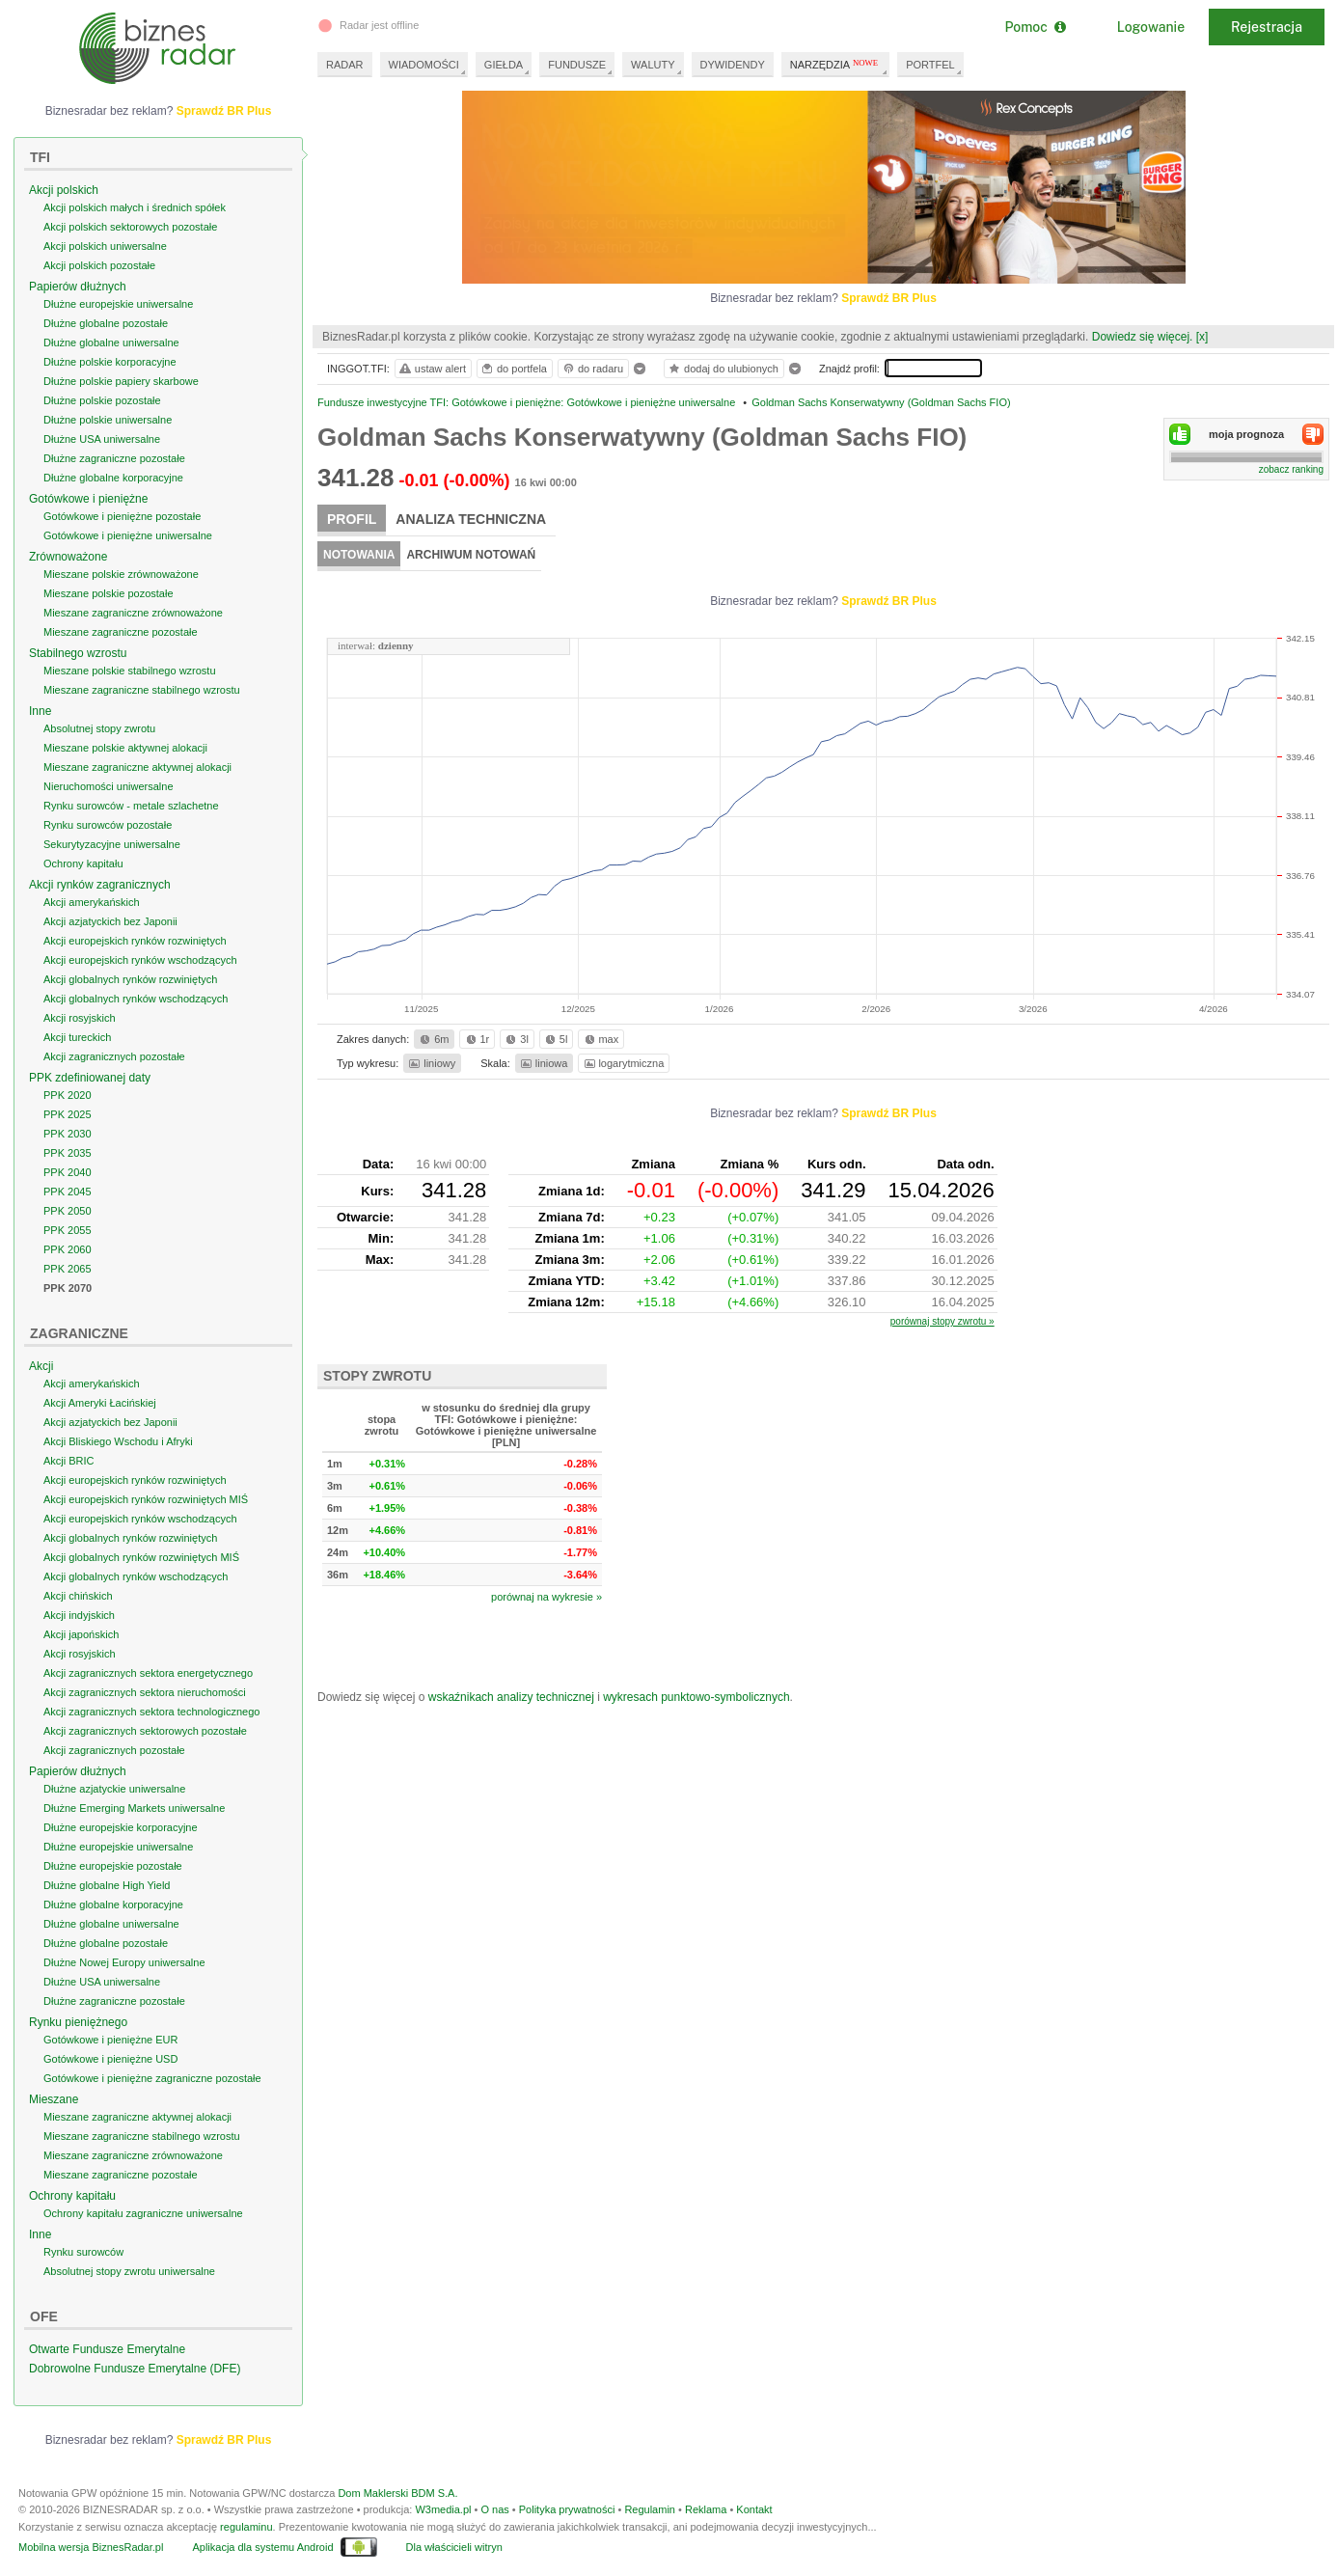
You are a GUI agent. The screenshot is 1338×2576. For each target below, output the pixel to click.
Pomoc (1034, 27)
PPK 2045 (67, 1191)
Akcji (41, 1366)
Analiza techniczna (471, 519)
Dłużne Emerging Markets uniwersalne (134, 1808)
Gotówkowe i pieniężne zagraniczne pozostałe (152, 2078)
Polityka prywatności (567, 2509)
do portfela (513, 368)
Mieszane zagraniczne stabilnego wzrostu (141, 690)
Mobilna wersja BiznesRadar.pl (90, 2547)
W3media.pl (443, 2509)
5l (554, 1039)
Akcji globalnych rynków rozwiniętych (130, 979)
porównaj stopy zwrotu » (942, 1321)
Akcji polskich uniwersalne (105, 246)
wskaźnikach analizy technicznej (511, 1697)
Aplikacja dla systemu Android (262, 2547)
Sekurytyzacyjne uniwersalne (111, 844)
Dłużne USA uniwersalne (101, 439)
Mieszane (53, 2099)
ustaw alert (431, 368)
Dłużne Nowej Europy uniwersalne (124, 1962)
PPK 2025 (67, 1114)
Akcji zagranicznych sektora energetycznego (148, 1673)
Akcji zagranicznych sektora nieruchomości (144, 1692)
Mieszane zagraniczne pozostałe (120, 632)
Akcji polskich (63, 190)
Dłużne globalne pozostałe (105, 323)
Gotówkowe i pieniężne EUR (110, 2039)
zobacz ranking (1291, 469)
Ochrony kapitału (83, 863)
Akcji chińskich (78, 1596)
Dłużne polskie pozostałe (102, 400)
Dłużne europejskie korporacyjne (120, 1827)
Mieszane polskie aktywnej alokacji (125, 748)
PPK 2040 (67, 1172)
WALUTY (652, 64)
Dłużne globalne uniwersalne (111, 342)
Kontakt (754, 2509)
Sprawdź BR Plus (889, 298)
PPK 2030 (67, 1133)
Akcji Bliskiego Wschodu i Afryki (118, 1441)
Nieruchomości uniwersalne (108, 786)
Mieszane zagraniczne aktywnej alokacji (137, 767)
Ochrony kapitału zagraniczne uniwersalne (143, 2213)
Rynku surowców (83, 2252)
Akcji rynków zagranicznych (100, 884)
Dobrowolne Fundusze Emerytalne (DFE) (134, 2368)
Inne (40, 711)
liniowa (542, 1063)
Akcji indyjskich (79, 1615)
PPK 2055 (67, 1230)
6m (433, 1039)
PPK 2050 (67, 1211)
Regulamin (649, 2509)
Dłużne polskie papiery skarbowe (121, 381)
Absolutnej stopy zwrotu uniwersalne (129, 2271)
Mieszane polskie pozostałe (108, 593)
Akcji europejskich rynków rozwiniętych (135, 940)
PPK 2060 (67, 1249)
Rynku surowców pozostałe (107, 825)
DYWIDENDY (732, 64)
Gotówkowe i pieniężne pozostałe (122, 516)
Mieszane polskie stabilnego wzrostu (129, 670)
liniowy (430, 1063)
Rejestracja (1266, 27)
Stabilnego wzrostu (77, 653)
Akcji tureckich (77, 1037)
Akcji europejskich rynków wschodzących (140, 960)
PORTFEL (930, 64)
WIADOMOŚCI (424, 64)
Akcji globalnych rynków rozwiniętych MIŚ (141, 1557)
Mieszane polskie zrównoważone (121, 574)
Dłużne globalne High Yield (106, 1885)
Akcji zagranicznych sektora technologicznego (151, 1711)
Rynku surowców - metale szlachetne (131, 805)
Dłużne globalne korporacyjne (113, 477)
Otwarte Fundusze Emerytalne (107, 2349)
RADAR (345, 64)
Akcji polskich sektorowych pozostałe (130, 227)
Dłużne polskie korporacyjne (110, 362)
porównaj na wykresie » (546, 1597)
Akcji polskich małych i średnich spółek (134, 207)
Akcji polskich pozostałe (99, 265)
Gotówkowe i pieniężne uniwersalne (127, 535)
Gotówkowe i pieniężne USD (110, 2059)
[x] (1202, 336)
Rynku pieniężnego (78, 2022)
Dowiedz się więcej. (1142, 336)
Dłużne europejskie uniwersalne (118, 304)
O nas (494, 2509)
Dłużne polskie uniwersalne (107, 419)
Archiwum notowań (470, 555)
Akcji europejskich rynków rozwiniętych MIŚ (145, 1499)
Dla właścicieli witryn (454, 2547)
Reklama (705, 2509)
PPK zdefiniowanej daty (89, 1077)
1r (476, 1039)
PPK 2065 (67, 1268)
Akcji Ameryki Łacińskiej (99, 1403)
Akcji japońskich (81, 1634)
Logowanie (1151, 27)
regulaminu (246, 2527)
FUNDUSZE (577, 64)
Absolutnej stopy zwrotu (99, 728)
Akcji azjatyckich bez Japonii (110, 921)
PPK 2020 (67, 1095)
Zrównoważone (68, 556)
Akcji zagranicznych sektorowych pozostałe (145, 1731)
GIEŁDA (503, 64)
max (600, 1039)
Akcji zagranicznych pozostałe (114, 1056)
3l (515, 1039)
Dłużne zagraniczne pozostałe (114, 458)
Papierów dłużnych (77, 286)
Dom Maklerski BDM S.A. (397, 2493)
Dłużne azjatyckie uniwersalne (114, 1789)
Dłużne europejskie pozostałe (112, 1866)
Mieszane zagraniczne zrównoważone (133, 612)
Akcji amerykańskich (91, 902)
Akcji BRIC (69, 1460)
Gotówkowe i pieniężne (88, 499)
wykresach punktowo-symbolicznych (696, 1697)
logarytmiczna (623, 1063)
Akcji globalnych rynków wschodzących (135, 998)
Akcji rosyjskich (79, 1018)
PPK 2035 (67, 1153)
